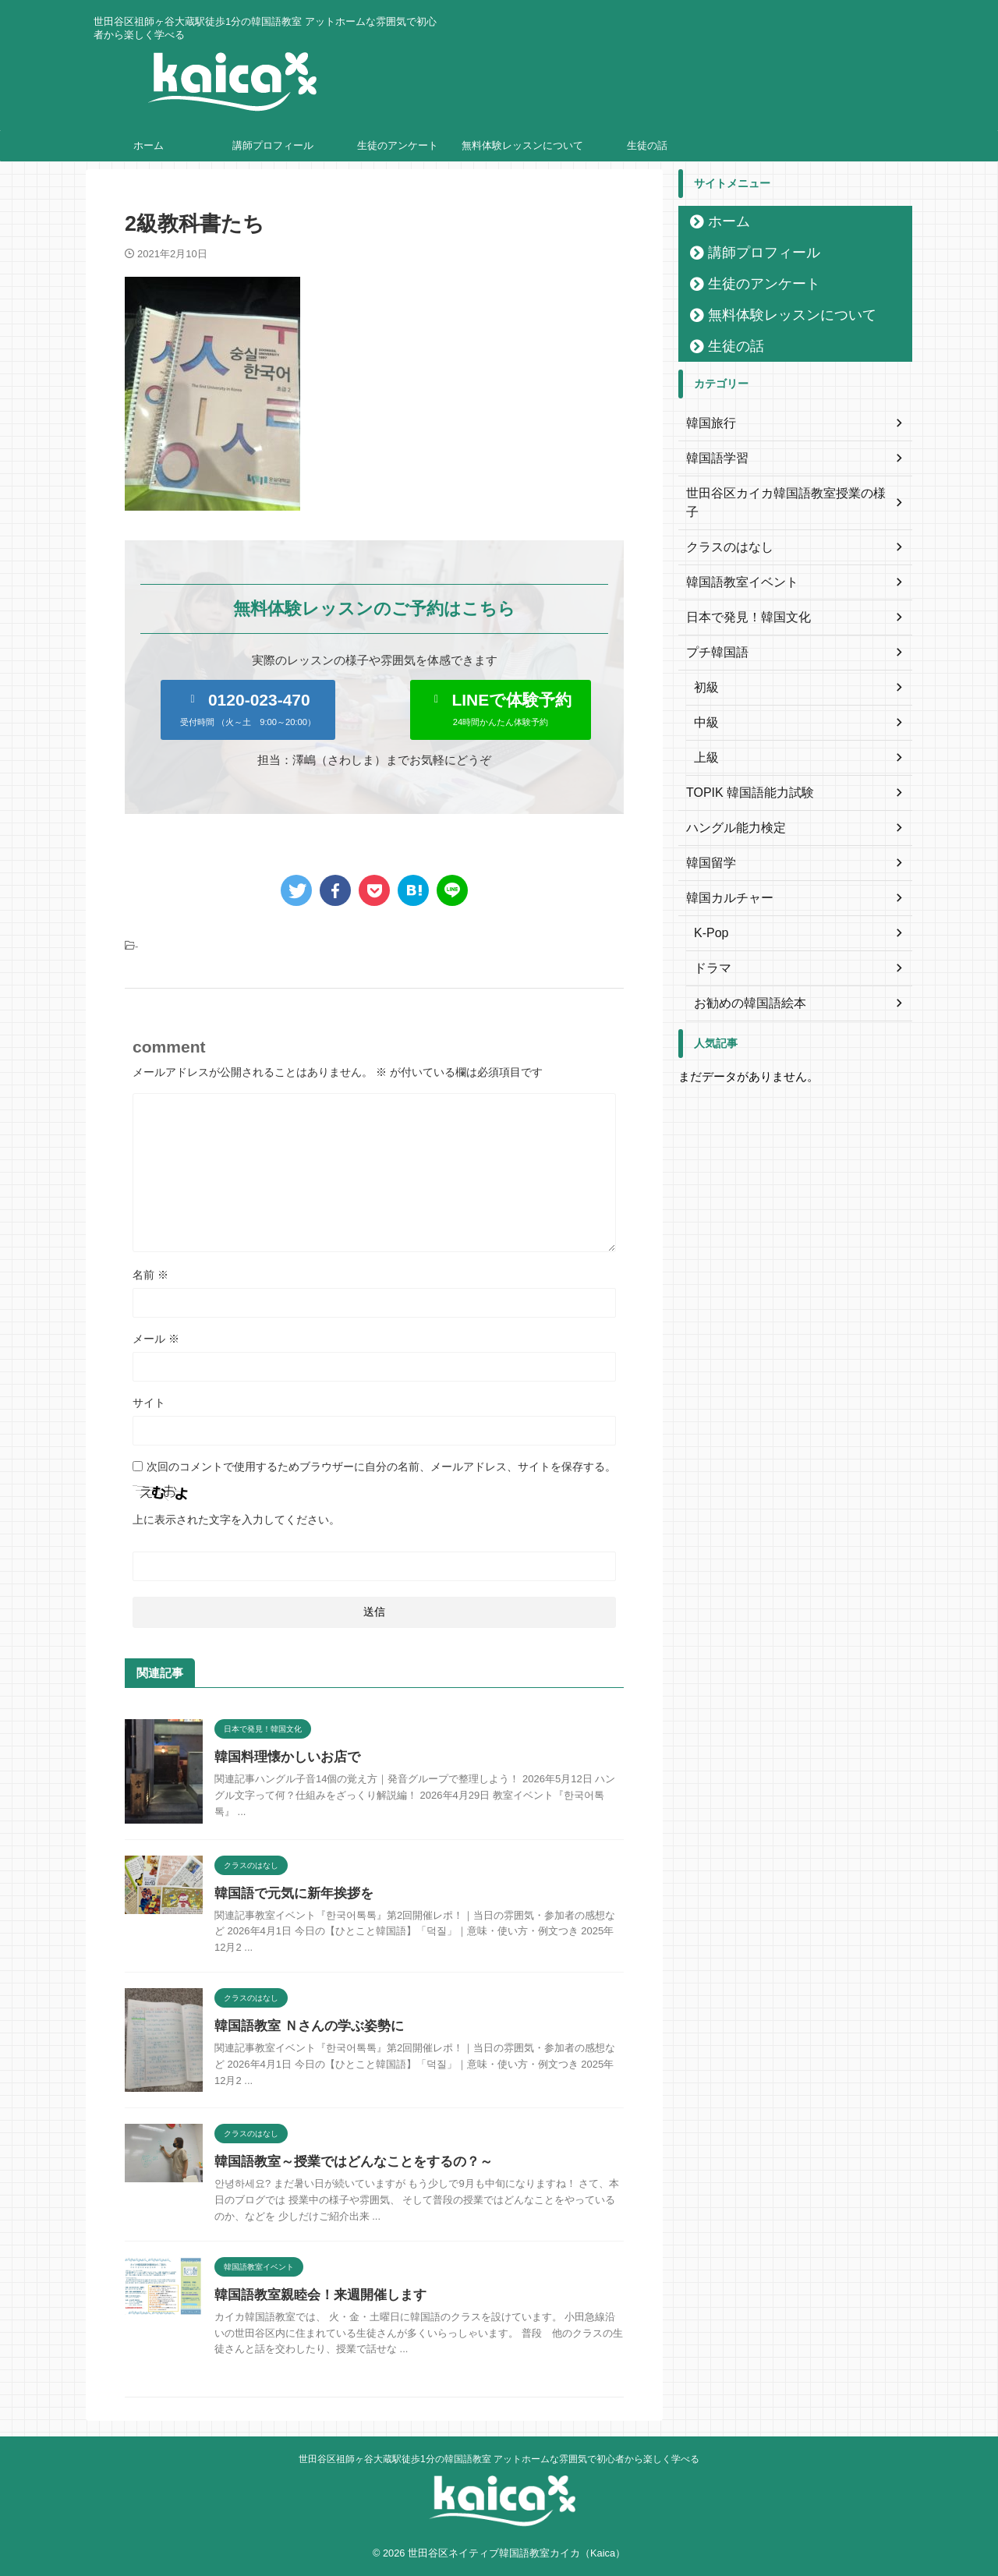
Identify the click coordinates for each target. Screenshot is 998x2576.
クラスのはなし (724, 528)
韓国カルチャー (724, 879)
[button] (248, 710)
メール (156, 1338)
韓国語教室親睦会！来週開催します (314, 2295)
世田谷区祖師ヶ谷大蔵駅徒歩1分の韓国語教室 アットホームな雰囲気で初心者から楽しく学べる (499, 2459)
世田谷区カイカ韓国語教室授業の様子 (779, 493)
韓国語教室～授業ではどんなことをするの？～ (345, 2161)
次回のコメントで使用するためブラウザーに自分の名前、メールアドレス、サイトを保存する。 (381, 1466)
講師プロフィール (272, 145)
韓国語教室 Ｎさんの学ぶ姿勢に (303, 2026)
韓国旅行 (708, 423)
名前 (150, 1275)
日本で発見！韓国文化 (740, 599)
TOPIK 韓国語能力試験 (742, 774)
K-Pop (709, 914)
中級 (705, 704)
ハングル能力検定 (729, 809)
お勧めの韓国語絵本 (743, 984)
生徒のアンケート (397, 145)
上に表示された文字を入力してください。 (236, 1519)
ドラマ (710, 949)
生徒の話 (647, 145)
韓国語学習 (713, 458)
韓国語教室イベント (735, 563)
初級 (705, 669)
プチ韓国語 (713, 634)
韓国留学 (708, 844)
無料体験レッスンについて (522, 145)
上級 (705, 739)
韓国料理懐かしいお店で (283, 1757)
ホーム (148, 145)
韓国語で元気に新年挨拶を (289, 1893)
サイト (149, 1402)
